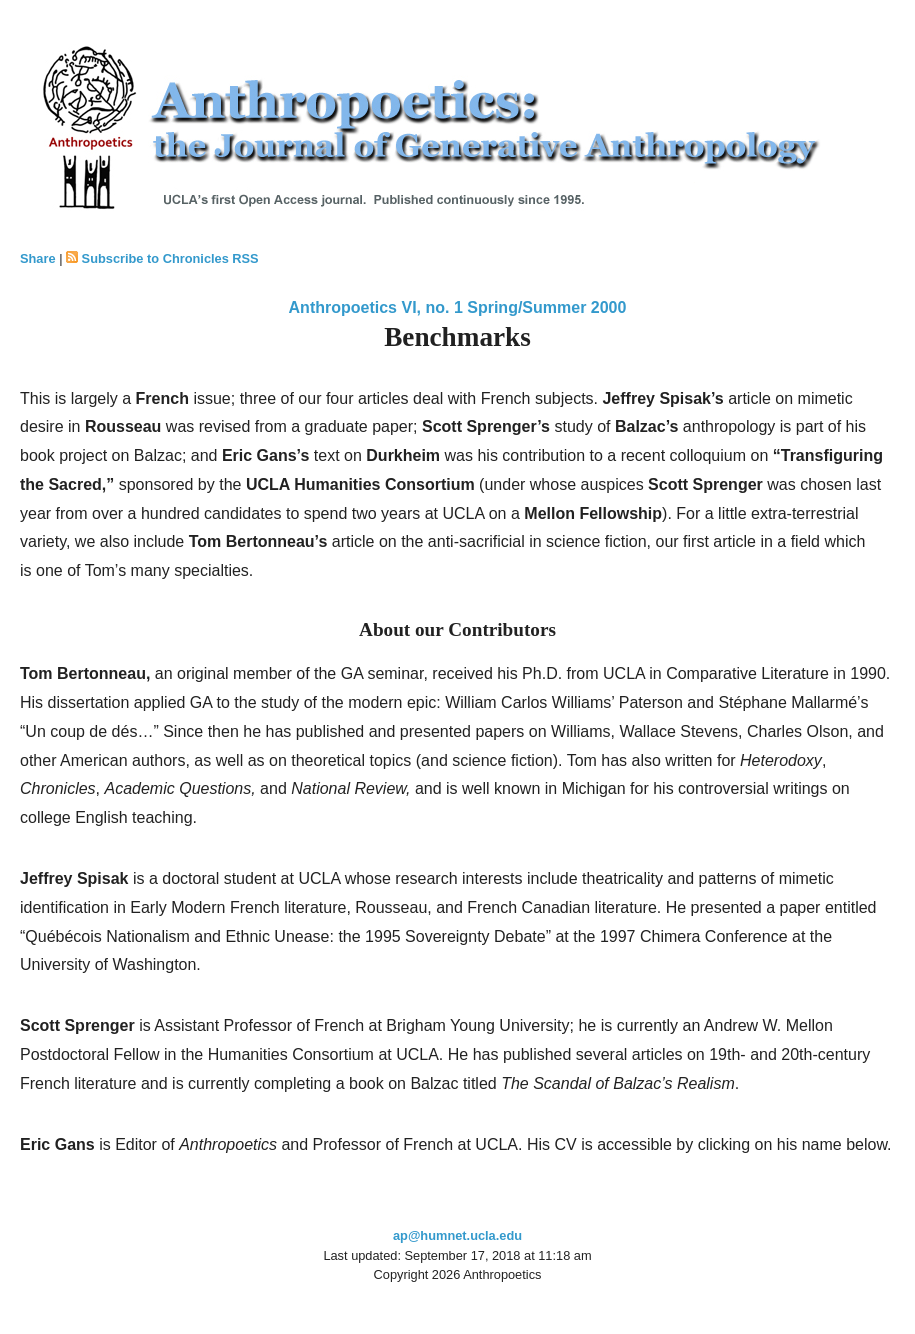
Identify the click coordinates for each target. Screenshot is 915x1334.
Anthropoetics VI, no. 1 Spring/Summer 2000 (458, 307)
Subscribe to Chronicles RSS (170, 258)
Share (38, 258)
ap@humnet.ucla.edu (457, 1235)
